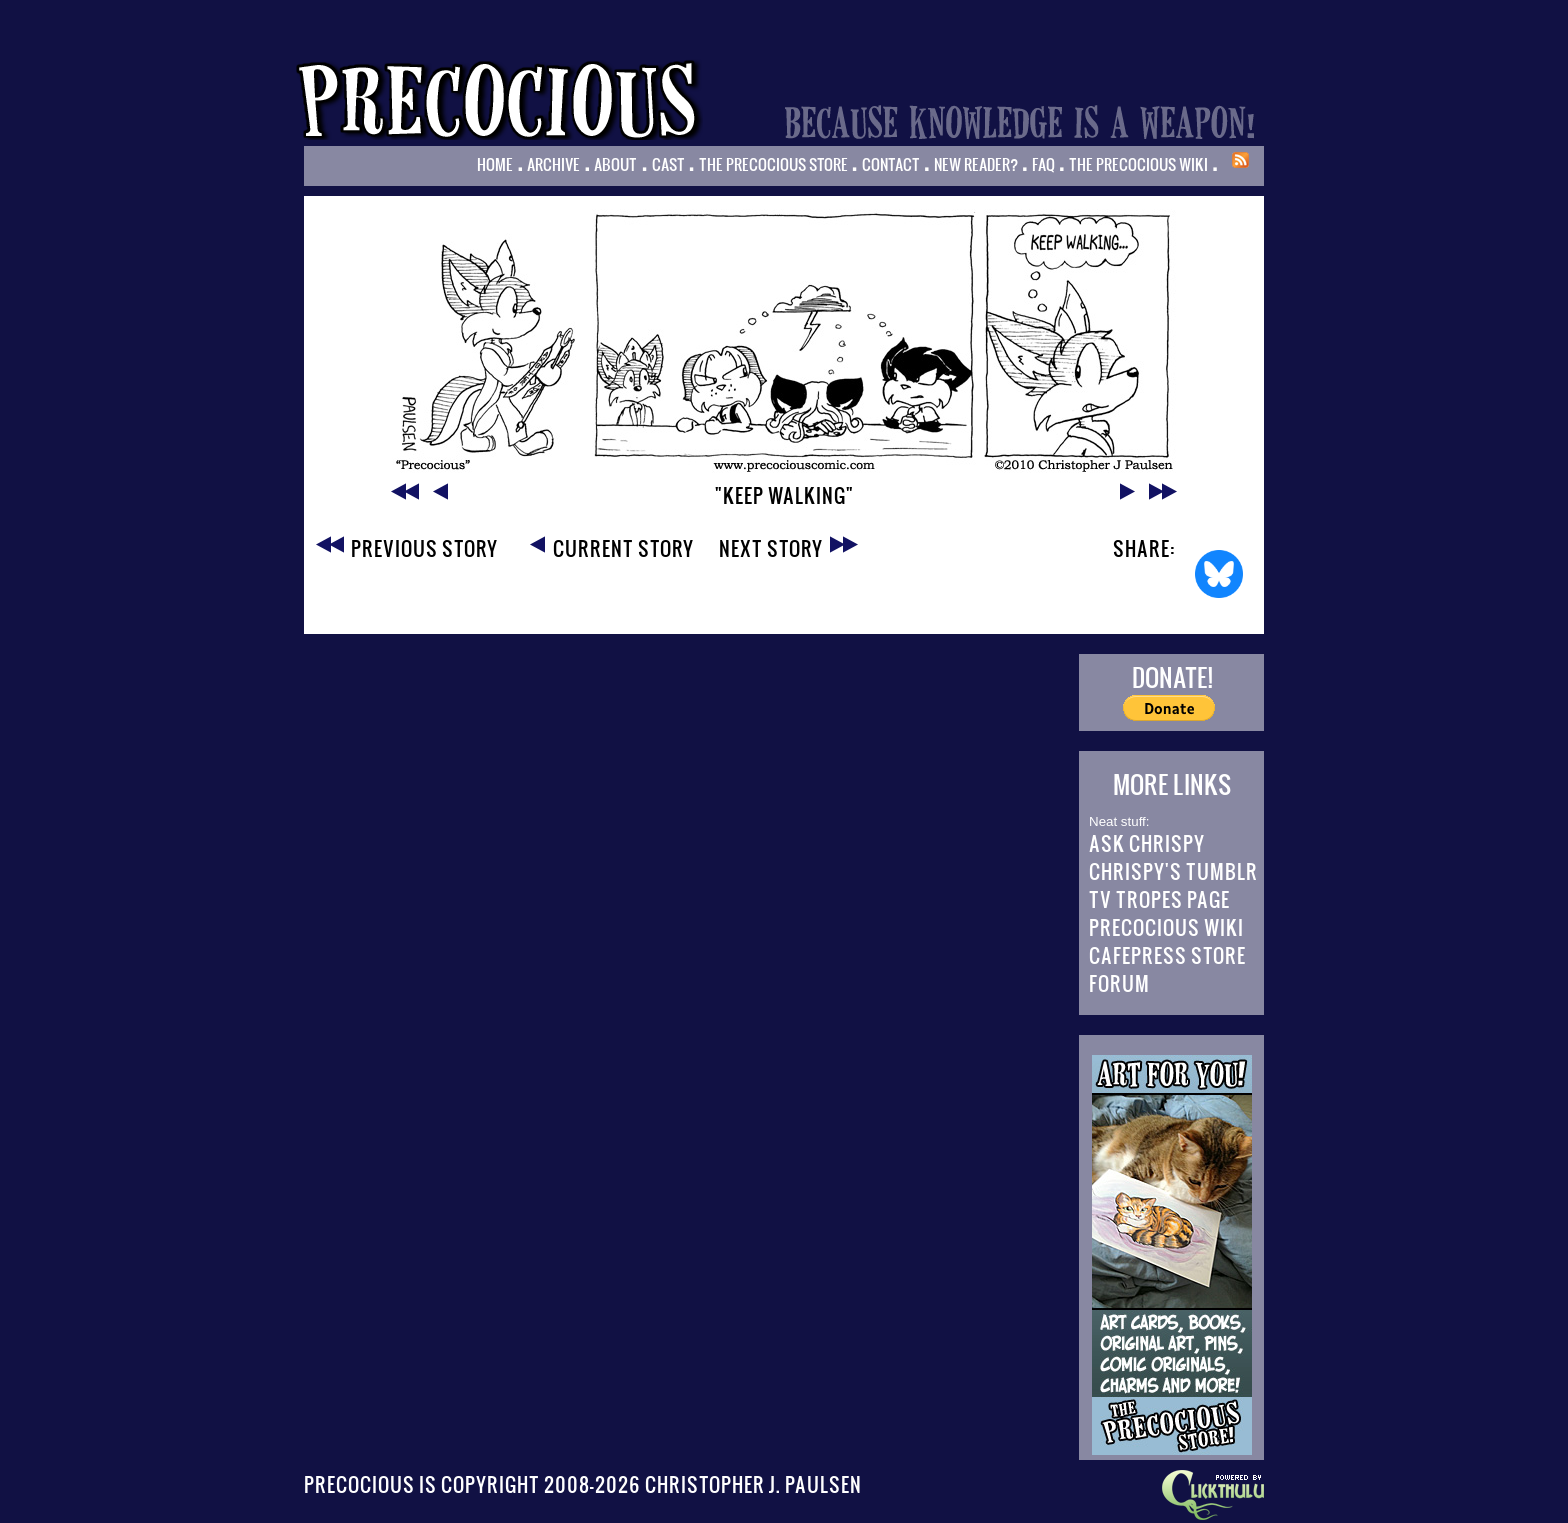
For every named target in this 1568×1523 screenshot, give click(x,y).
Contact (891, 164)
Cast (668, 164)
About (615, 164)
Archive (553, 164)
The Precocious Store (773, 164)
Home (495, 164)
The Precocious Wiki (1138, 164)
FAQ (1043, 164)
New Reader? (976, 164)
